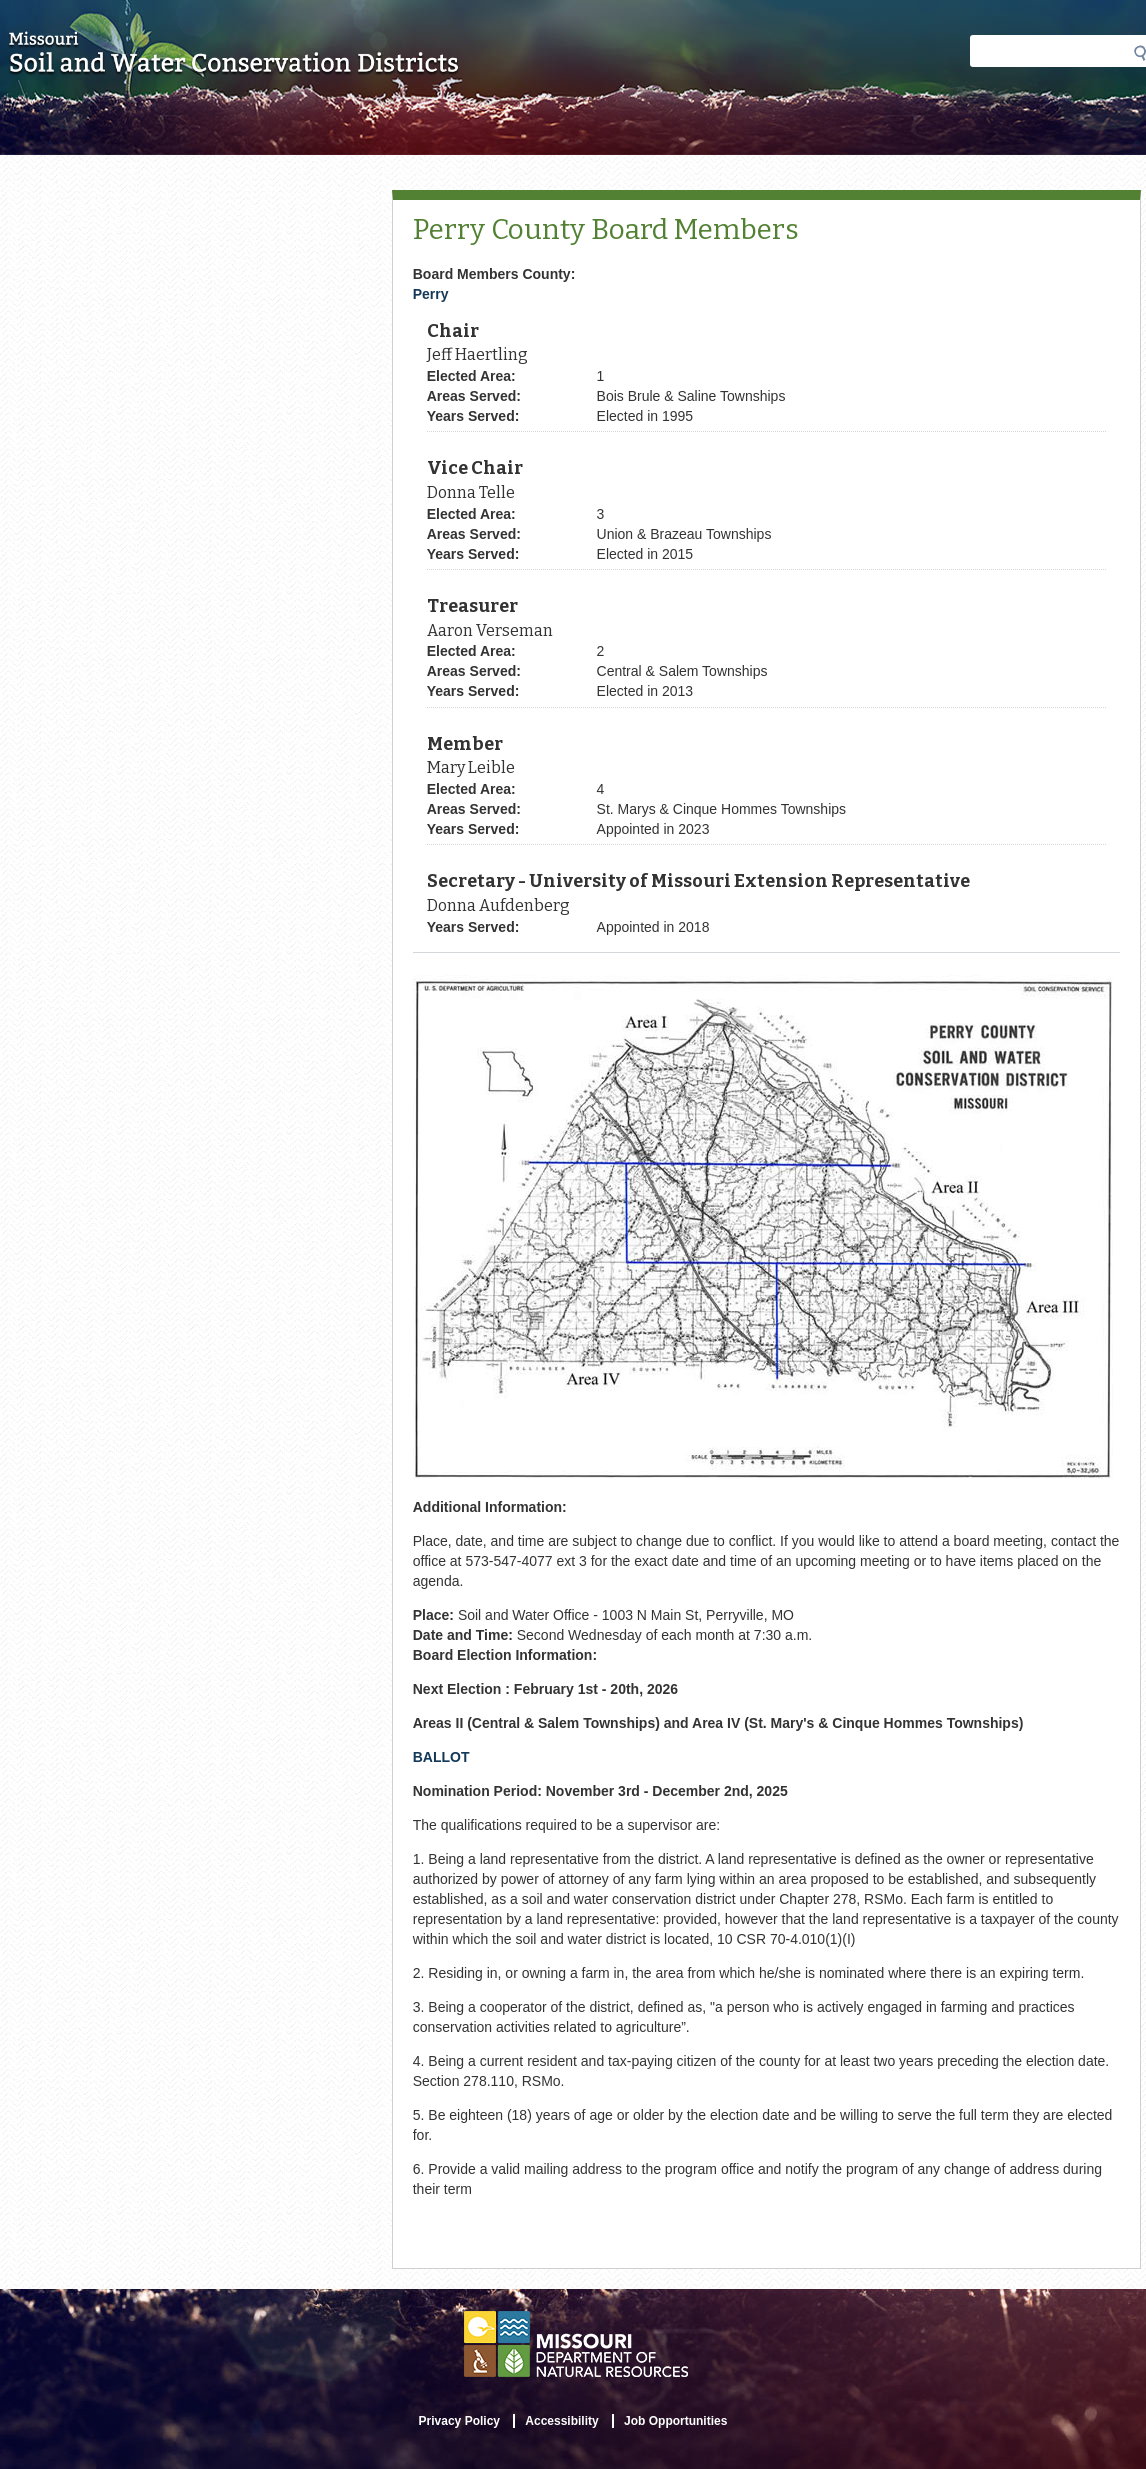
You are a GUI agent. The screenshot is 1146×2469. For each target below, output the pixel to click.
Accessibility (561, 2421)
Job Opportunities (675, 2421)
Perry (431, 294)
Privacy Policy (459, 2421)
